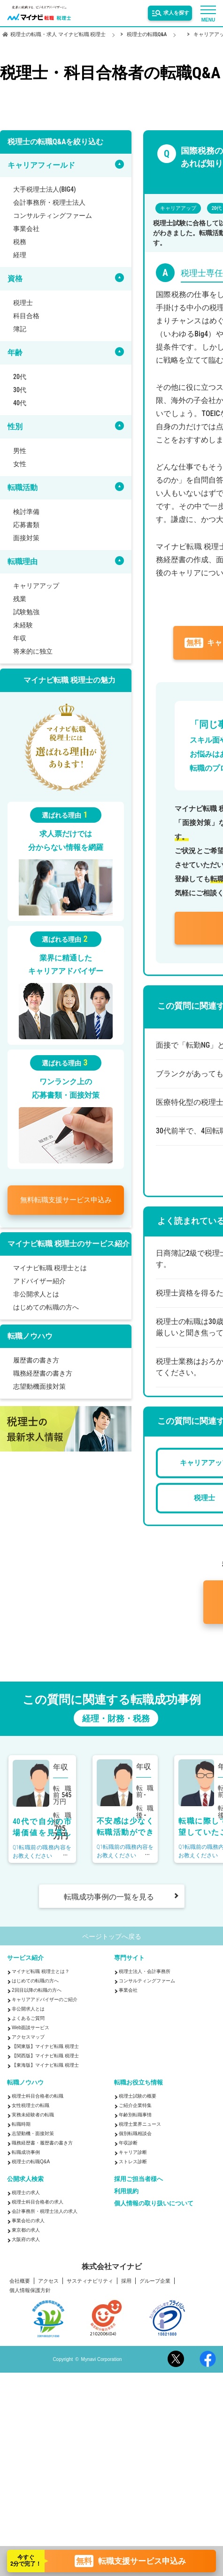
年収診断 (128, 2142)
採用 (126, 2281)
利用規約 (126, 2191)
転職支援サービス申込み (66, 1200)
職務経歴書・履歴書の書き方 (42, 2142)
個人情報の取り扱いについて (153, 2203)
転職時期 (21, 2124)
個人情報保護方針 (30, 2290)
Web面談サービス (30, 2027)
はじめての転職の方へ (46, 1307)
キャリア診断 (133, 2152)
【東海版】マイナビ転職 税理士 (45, 2065)
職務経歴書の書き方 (42, 1373)
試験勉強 (26, 612)
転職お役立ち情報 (138, 2082)
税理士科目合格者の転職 (37, 2096)
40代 (19, 403)
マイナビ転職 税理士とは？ (40, 1971)
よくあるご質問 (28, 2018)
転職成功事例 (26, 2152)
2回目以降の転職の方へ (37, 1990)
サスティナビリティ (90, 2281)
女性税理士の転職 (30, 2105)
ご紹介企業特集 (135, 2105)
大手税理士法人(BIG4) (44, 189)
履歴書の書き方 (36, 1360)
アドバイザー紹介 (39, 1281)
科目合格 (26, 316)
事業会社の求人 (28, 2220)
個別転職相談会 (135, 2133)
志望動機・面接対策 (33, 2133)
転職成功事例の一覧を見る (109, 1896)
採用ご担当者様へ (138, 2179)
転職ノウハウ (25, 2082)
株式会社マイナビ (112, 2267)
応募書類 (26, 525)
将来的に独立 (33, 651)
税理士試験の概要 (137, 2096)
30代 (19, 390)
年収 (19, 638)
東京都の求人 (26, 2230)
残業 (19, 599)
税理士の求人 (26, 2192)
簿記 (19, 329)
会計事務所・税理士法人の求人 (44, 2211)
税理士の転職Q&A (31, 2161)
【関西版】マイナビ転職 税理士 (45, 2055)
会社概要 (19, 2281)
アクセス (48, 2281)
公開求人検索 (25, 2179)
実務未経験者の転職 (33, 2114)
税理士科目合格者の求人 (37, 2201)
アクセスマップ (28, 2037)
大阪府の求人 (26, 2239)
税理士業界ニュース (140, 2124)
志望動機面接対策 (39, 1386)
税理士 (23, 302)
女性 (19, 464)
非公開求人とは (36, 1294)
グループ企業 (154, 2281)
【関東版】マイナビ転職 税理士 (45, 2046)
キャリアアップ (36, 585)
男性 (19, 450)
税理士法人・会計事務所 (144, 1971)
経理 (19, 255)
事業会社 (26, 228)
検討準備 (26, 511)
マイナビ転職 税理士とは (50, 1268)
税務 (19, 242)
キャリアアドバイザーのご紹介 (44, 1999)
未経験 (23, 625)
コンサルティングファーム (52, 215)
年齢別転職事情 (135, 2114)
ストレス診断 (133, 2161)
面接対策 (26, 538)
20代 (19, 376)
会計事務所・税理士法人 (49, 202)
